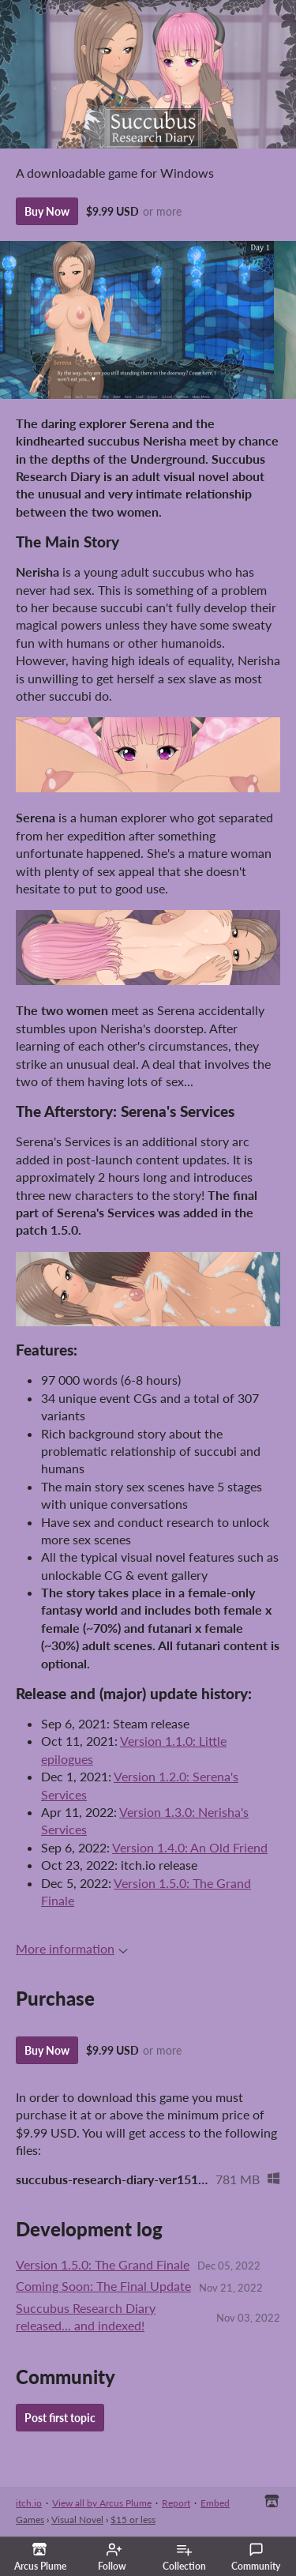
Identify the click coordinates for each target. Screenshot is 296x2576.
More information (72, 1948)
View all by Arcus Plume (102, 2503)
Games (30, 2519)
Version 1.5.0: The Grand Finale (102, 2264)
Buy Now (46, 211)
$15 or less (133, 2519)
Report (176, 2503)
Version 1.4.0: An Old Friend (190, 1847)
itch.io (29, 2503)
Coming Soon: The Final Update (103, 2285)
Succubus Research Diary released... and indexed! (85, 2316)
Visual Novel (77, 2519)
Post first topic (60, 2417)
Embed (215, 2503)
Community (255, 2557)
